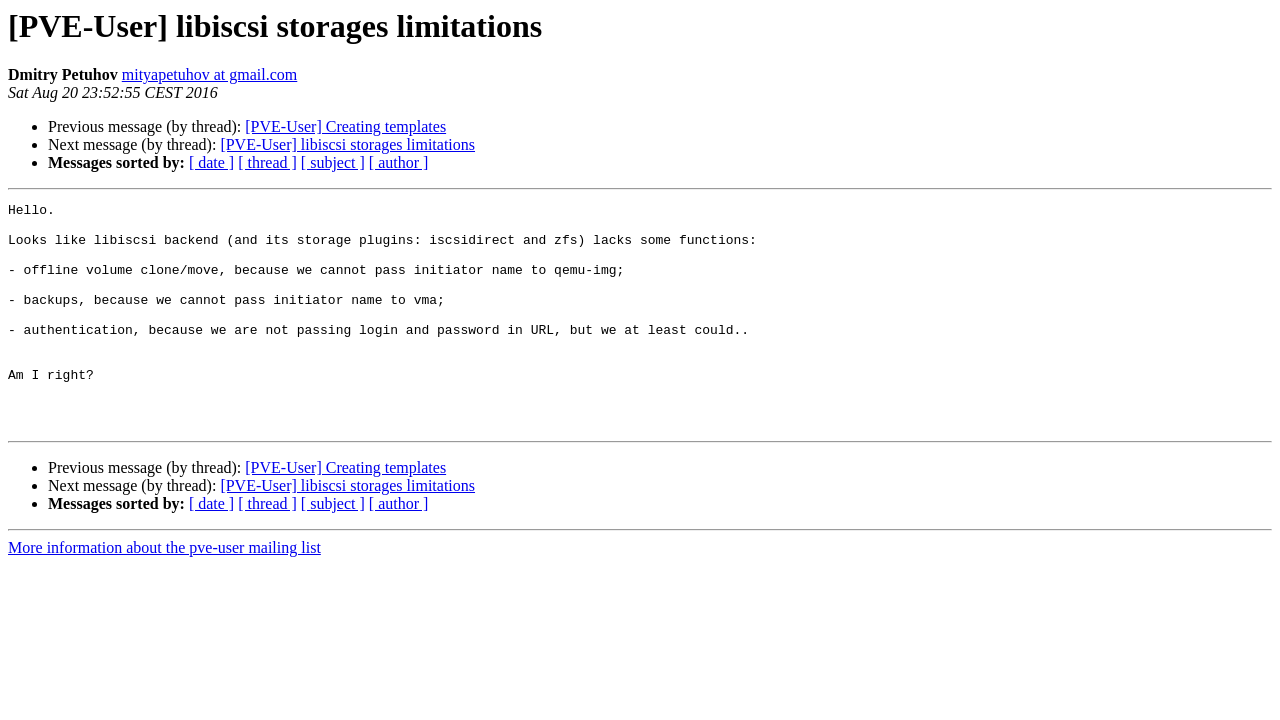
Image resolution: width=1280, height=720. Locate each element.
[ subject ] (333, 162)
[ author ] (399, 162)
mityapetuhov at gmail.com (210, 74)
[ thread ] (267, 162)
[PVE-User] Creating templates (345, 126)
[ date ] (211, 162)
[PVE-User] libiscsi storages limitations (347, 144)
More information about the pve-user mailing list (164, 592)
